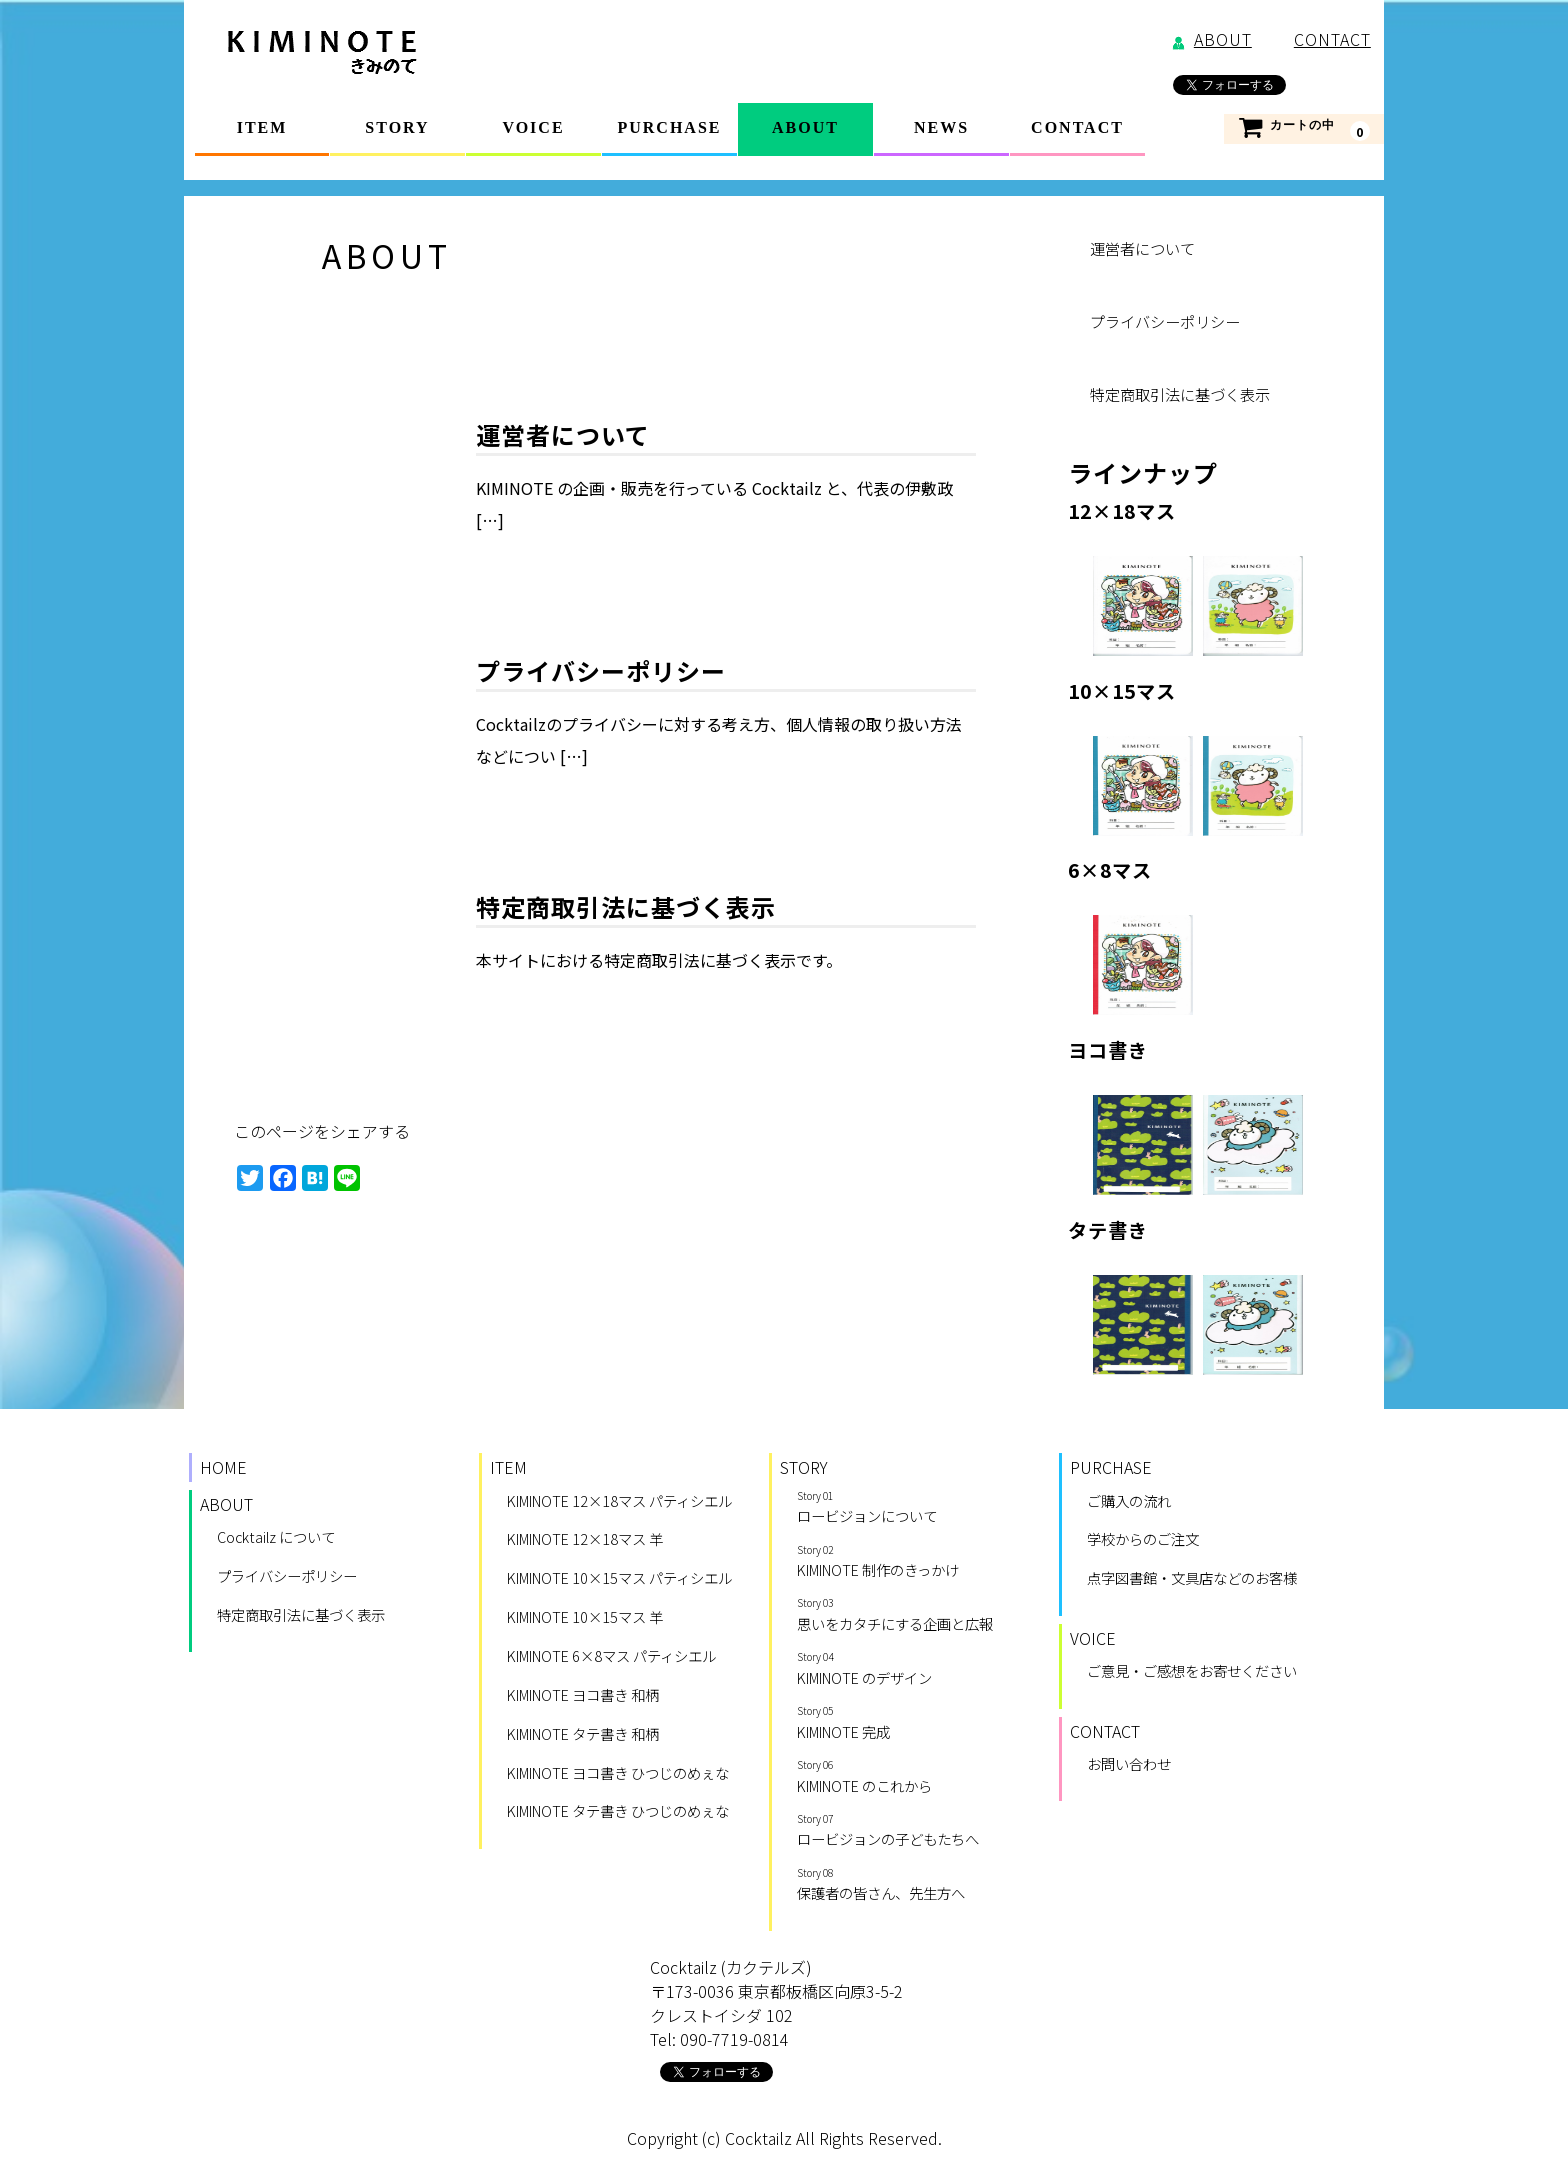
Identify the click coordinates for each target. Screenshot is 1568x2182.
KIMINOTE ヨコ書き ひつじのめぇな (618, 1774)
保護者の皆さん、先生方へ (915, 1886)
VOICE (533, 127)
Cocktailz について (276, 1538)
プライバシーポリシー (601, 672)
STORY (397, 127)
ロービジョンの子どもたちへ (915, 1832)
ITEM (262, 127)
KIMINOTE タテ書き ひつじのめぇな (618, 1812)
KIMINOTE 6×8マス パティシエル (611, 1657)
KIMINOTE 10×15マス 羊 (585, 1618)
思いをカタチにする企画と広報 (915, 1617)
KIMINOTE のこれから (915, 1778)
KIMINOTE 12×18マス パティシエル (619, 1502)
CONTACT (1077, 127)
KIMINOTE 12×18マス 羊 (585, 1540)
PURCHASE (669, 127)
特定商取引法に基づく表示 (626, 908)
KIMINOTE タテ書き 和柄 (583, 1735)
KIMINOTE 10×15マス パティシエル (619, 1579)
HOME (223, 1469)
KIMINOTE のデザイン (915, 1670)
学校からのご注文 (1143, 1540)
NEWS (941, 127)
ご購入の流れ (1129, 1502)
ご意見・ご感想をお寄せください (1192, 1672)
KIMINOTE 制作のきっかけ (915, 1563)
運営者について (563, 436)
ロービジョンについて (915, 1509)
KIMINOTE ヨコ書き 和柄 (583, 1696)
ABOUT (805, 127)
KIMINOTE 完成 (915, 1724)
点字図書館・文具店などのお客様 (1192, 1579)
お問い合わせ (1129, 1765)
